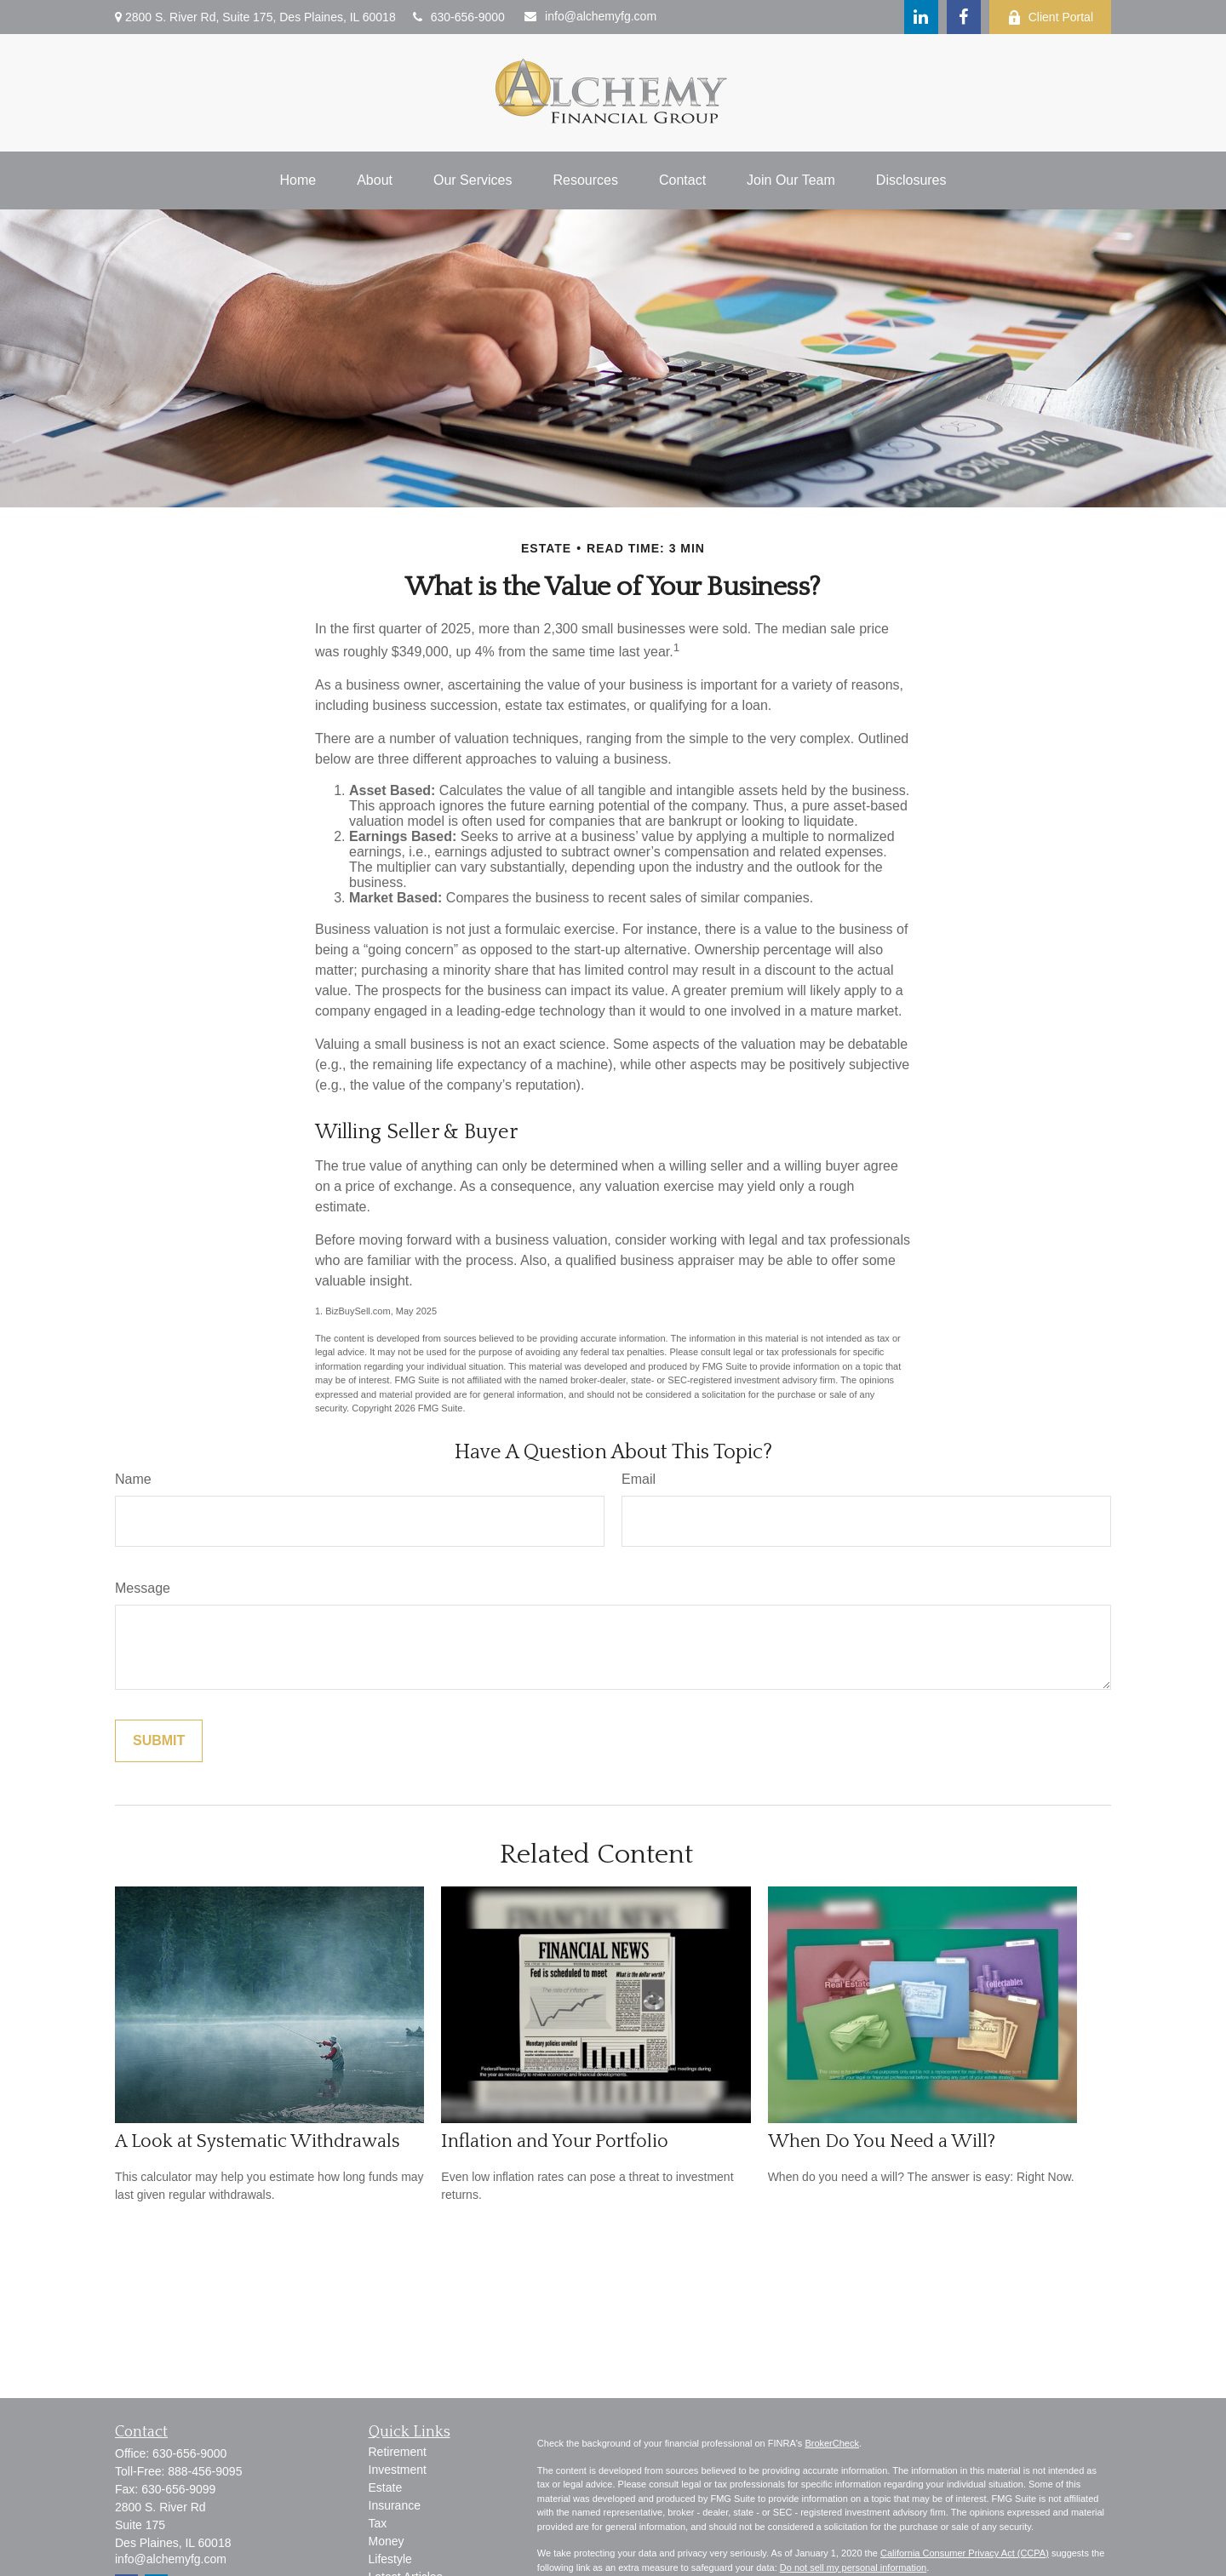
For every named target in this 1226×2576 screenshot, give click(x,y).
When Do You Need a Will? (881, 2141)
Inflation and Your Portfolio (554, 2141)
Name (133, 1479)
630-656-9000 (459, 17)
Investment (398, 2469)
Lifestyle (390, 2559)
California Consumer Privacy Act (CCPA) (964, 2553)
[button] (297, 180)
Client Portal (1050, 17)
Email (639, 1479)
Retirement (398, 2452)
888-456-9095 (205, 2471)
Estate (386, 2487)
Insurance (395, 2505)
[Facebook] (964, 17)
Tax (378, 2523)
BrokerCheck (832, 2443)
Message (142, 1588)
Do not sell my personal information (853, 2567)
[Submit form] (159, 1741)
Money (386, 2541)
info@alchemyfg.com (590, 16)
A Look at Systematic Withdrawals (257, 2141)
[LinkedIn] (921, 17)
